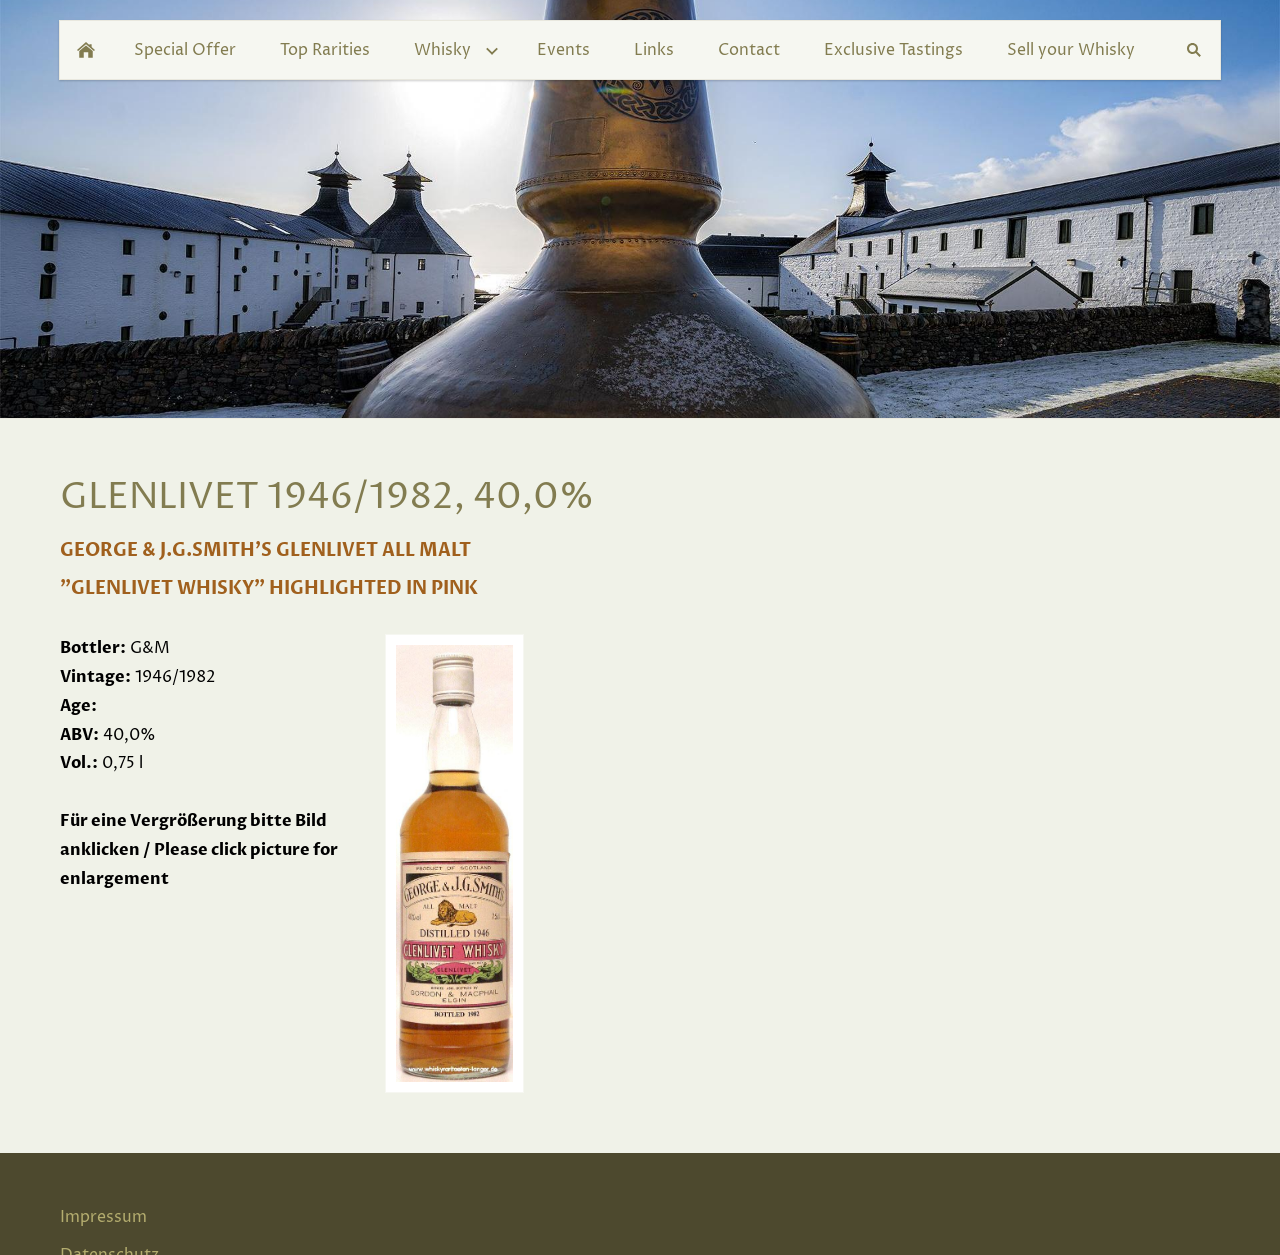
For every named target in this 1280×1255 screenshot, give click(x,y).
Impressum (103, 1217)
